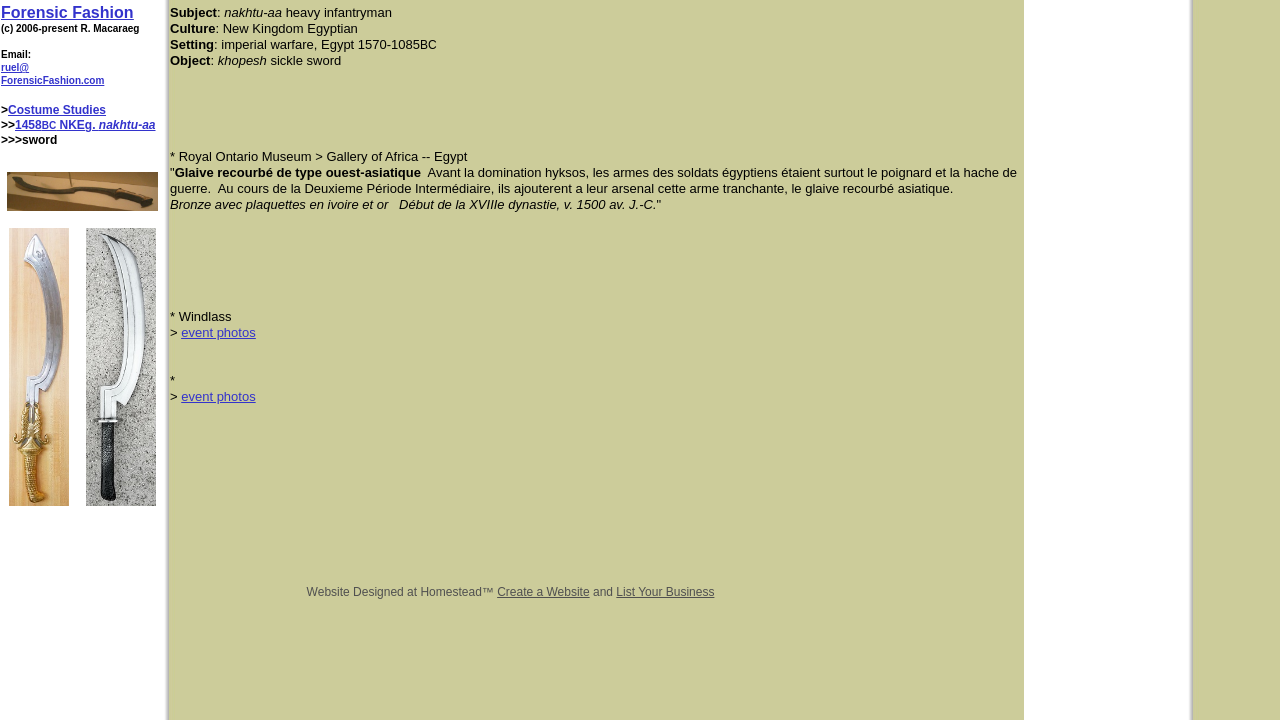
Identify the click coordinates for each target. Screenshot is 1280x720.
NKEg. (77, 125)
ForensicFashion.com (52, 80)
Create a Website (543, 592)
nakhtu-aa (127, 125)
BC (49, 125)
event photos (218, 332)
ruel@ (15, 67)
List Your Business (665, 592)
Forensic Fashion (67, 12)
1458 (28, 125)
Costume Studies (57, 110)
